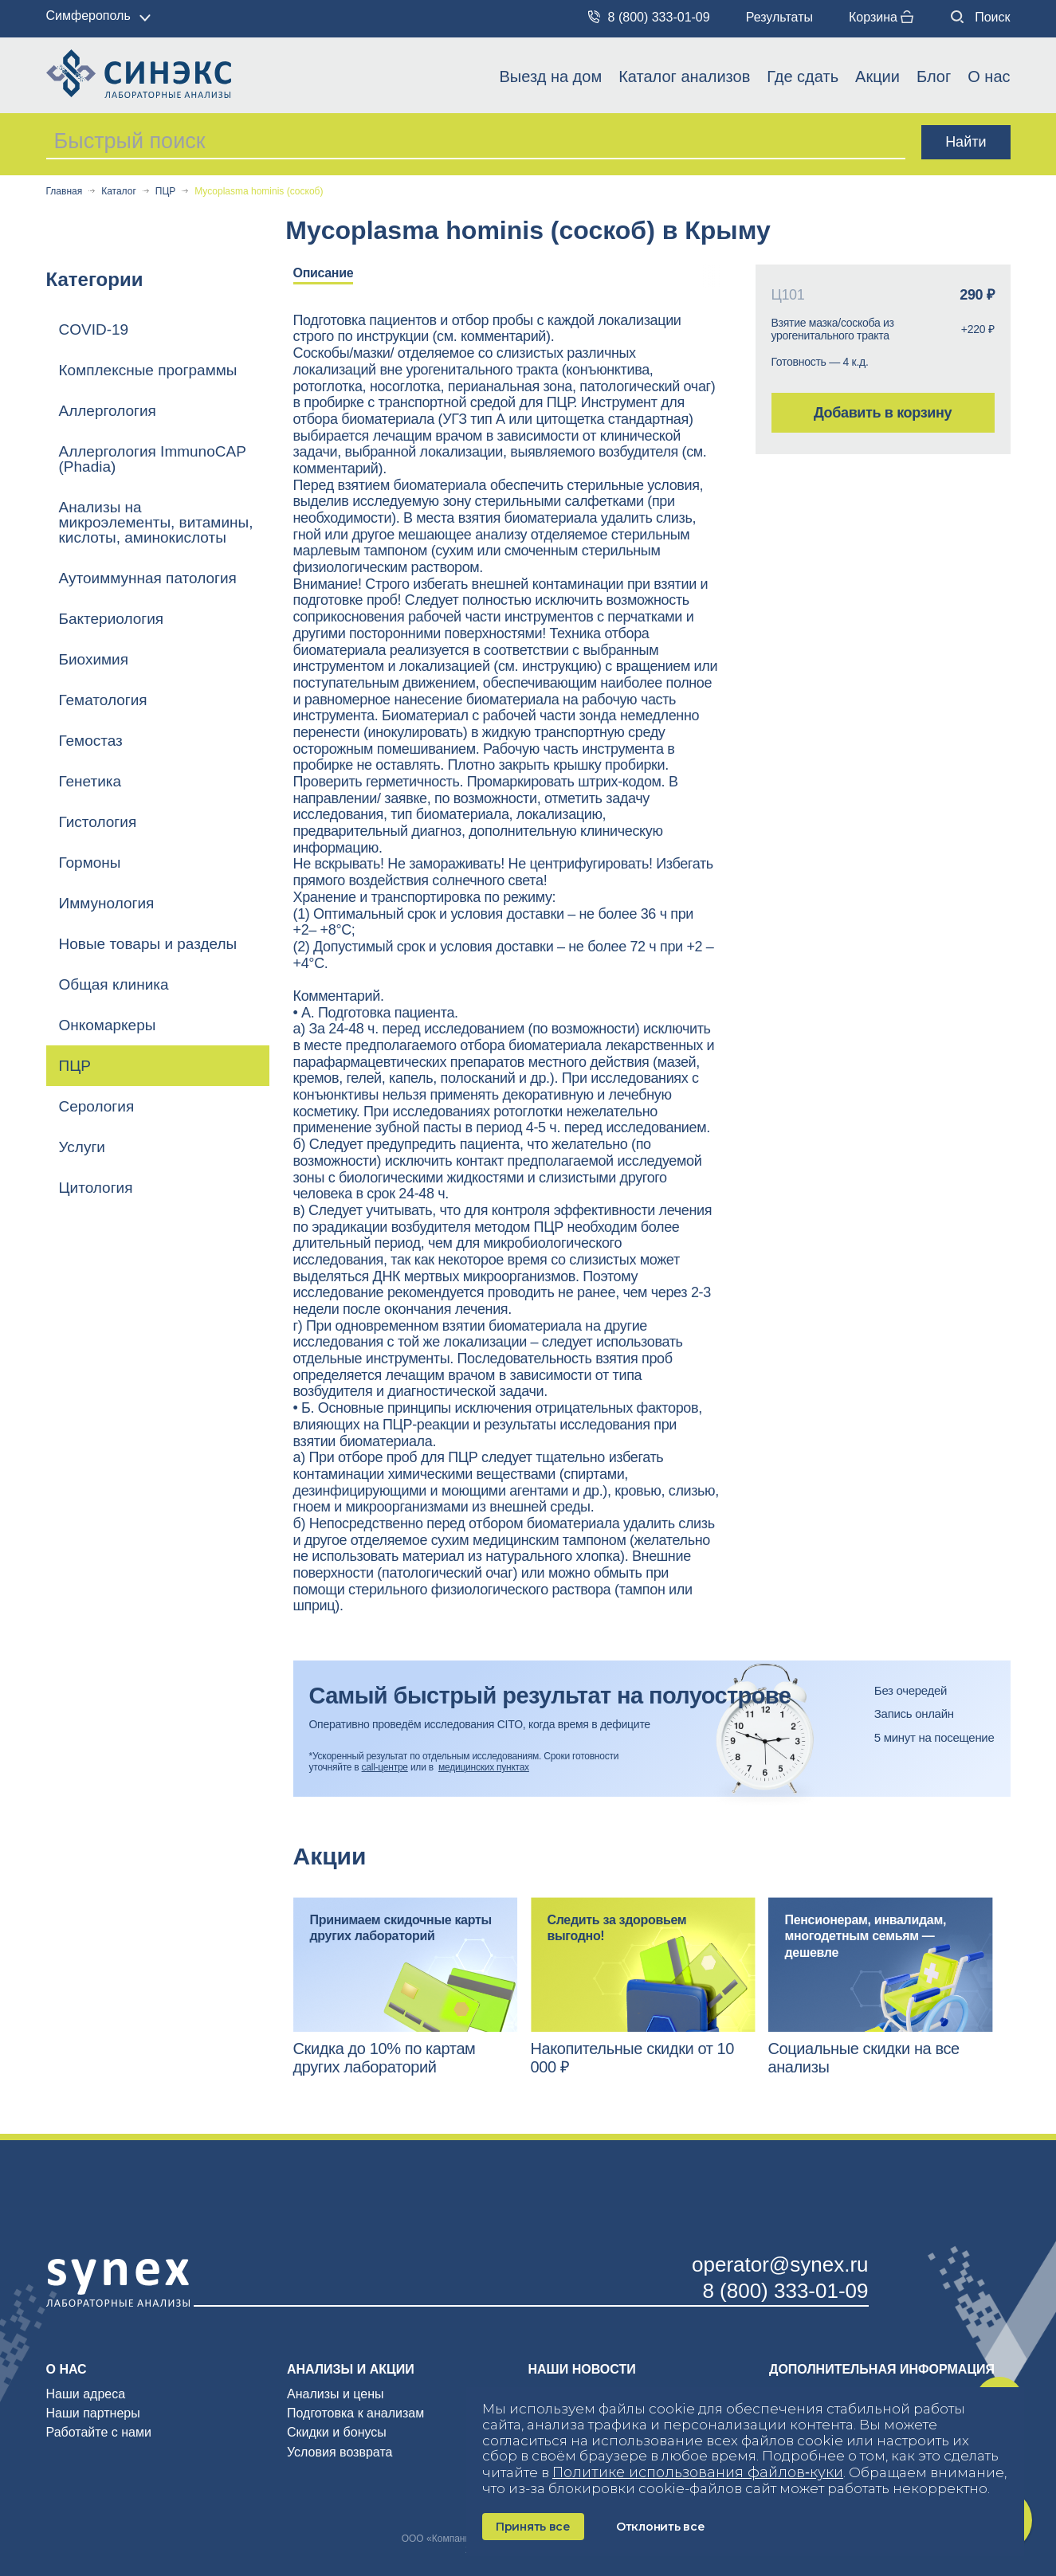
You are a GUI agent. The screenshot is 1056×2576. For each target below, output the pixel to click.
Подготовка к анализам (355, 2413)
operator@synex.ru (780, 2264)
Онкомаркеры (107, 1025)
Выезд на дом (551, 76)
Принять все (533, 2526)
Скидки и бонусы (337, 2432)
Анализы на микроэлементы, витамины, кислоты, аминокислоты (156, 522)
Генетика (90, 781)
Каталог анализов (684, 76)
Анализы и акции (350, 2369)
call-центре (385, 1767)
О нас (989, 76)
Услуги (82, 1147)
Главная (64, 191)
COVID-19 (94, 329)
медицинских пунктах (483, 1767)
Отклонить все (660, 2526)
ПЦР (165, 191)
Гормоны (90, 862)
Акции (877, 76)
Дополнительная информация (882, 2369)
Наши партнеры (93, 2413)
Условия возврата (339, 2452)
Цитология (96, 1187)
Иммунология (107, 903)
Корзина (881, 17)
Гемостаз (91, 740)
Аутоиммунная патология (148, 578)
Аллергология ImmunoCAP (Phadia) (152, 459)
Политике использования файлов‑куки (697, 2472)
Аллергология (107, 410)
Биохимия (94, 659)
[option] (335, 274)
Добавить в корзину (883, 413)
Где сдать (802, 76)
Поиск (980, 17)
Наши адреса (86, 2394)
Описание (323, 273)
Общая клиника (114, 984)
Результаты (779, 17)
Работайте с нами (98, 2432)
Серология (97, 1106)
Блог (934, 76)
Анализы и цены (335, 2394)
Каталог (118, 191)
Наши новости (582, 2369)
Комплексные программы (148, 370)
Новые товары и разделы (148, 943)
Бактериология (111, 618)
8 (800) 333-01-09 (649, 17)
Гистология (98, 822)
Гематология (103, 700)
